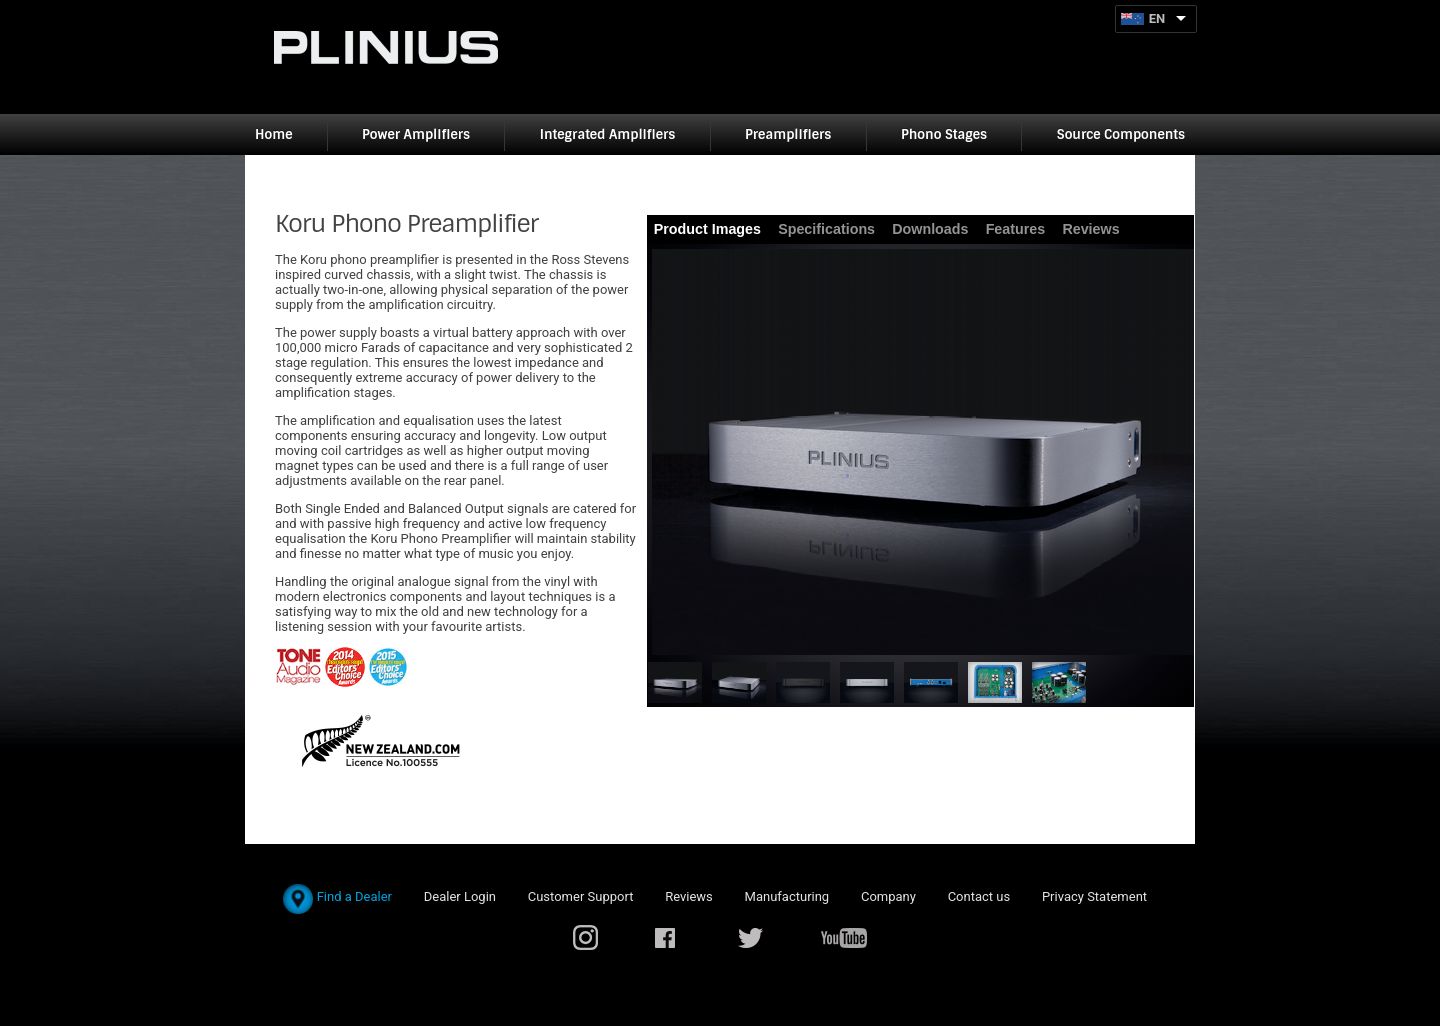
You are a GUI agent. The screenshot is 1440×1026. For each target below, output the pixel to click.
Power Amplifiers (416, 134)
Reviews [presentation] (1090, 229)
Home (273, 134)
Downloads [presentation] (930, 229)
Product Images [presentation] (707, 229)
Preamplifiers (788, 134)
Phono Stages (944, 134)
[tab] (708, 229)
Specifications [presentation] (826, 229)
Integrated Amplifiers (608, 134)
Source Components (1121, 134)
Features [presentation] (1016, 229)
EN (1157, 18)
